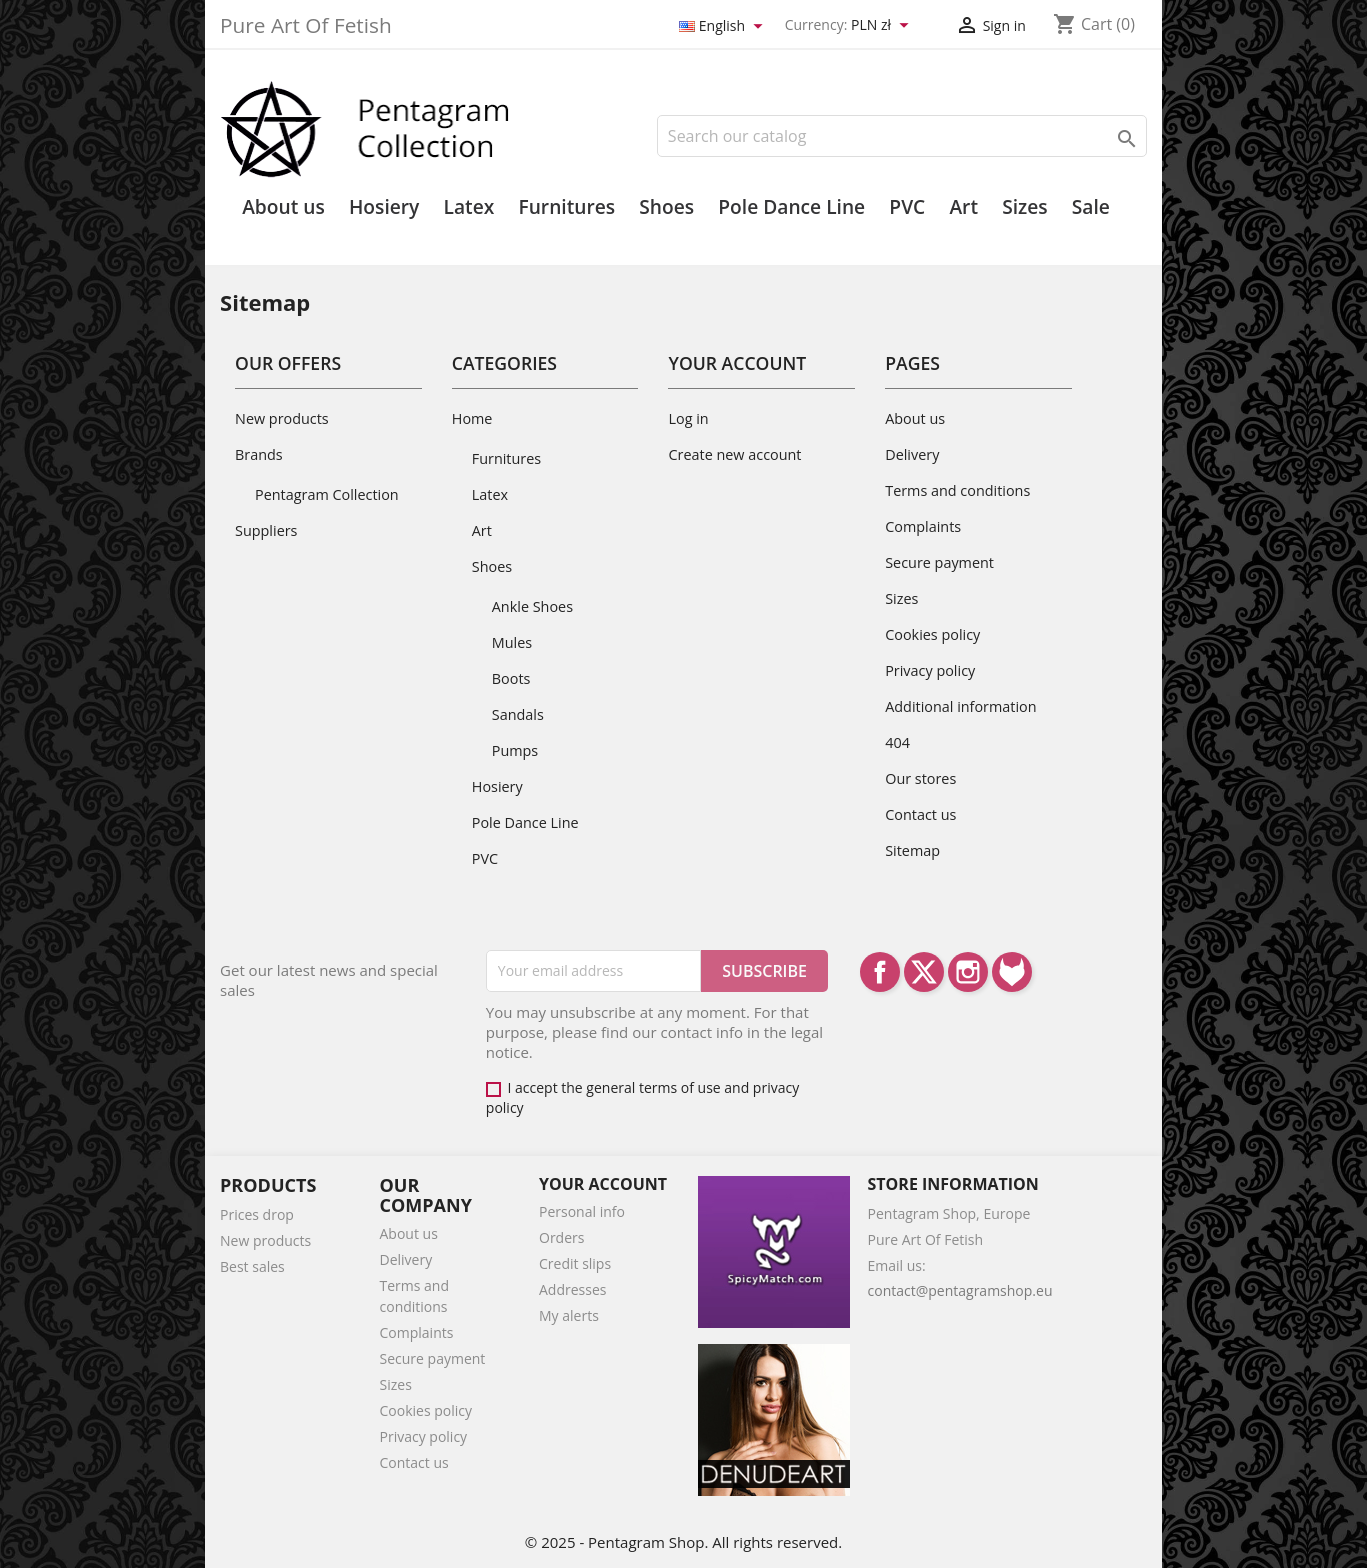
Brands (259, 454)
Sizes (1024, 207)
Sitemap (912, 850)
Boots (511, 678)
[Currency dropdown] (883, 26)
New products (282, 418)
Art (963, 207)
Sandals (518, 714)
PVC (907, 207)
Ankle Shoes (532, 606)
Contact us (920, 814)
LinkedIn (1012, 972)
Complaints (923, 526)
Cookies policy (932, 634)
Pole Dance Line (791, 207)
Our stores (920, 778)
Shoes (666, 207)
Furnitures (566, 207)
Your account (603, 1184)
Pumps (515, 750)
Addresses (572, 1289)
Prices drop (257, 1214)
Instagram (968, 972)
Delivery (912, 454)
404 (897, 742)
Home (472, 418)
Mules (512, 642)
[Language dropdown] (724, 26)
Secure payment (939, 562)
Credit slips (575, 1263)
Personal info (582, 1211)
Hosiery (384, 207)
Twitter (924, 972)
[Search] (902, 136)
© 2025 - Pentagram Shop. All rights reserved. (683, 1542)
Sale (1091, 207)
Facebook (880, 972)
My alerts (569, 1315)
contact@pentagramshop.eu (960, 1290)
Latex (469, 207)
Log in (688, 418)
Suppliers (266, 530)
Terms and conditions (957, 490)
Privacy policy (930, 670)
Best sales (252, 1266)
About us (283, 207)
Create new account (734, 454)
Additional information (960, 706)
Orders (561, 1237)
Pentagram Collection (327, 494)
